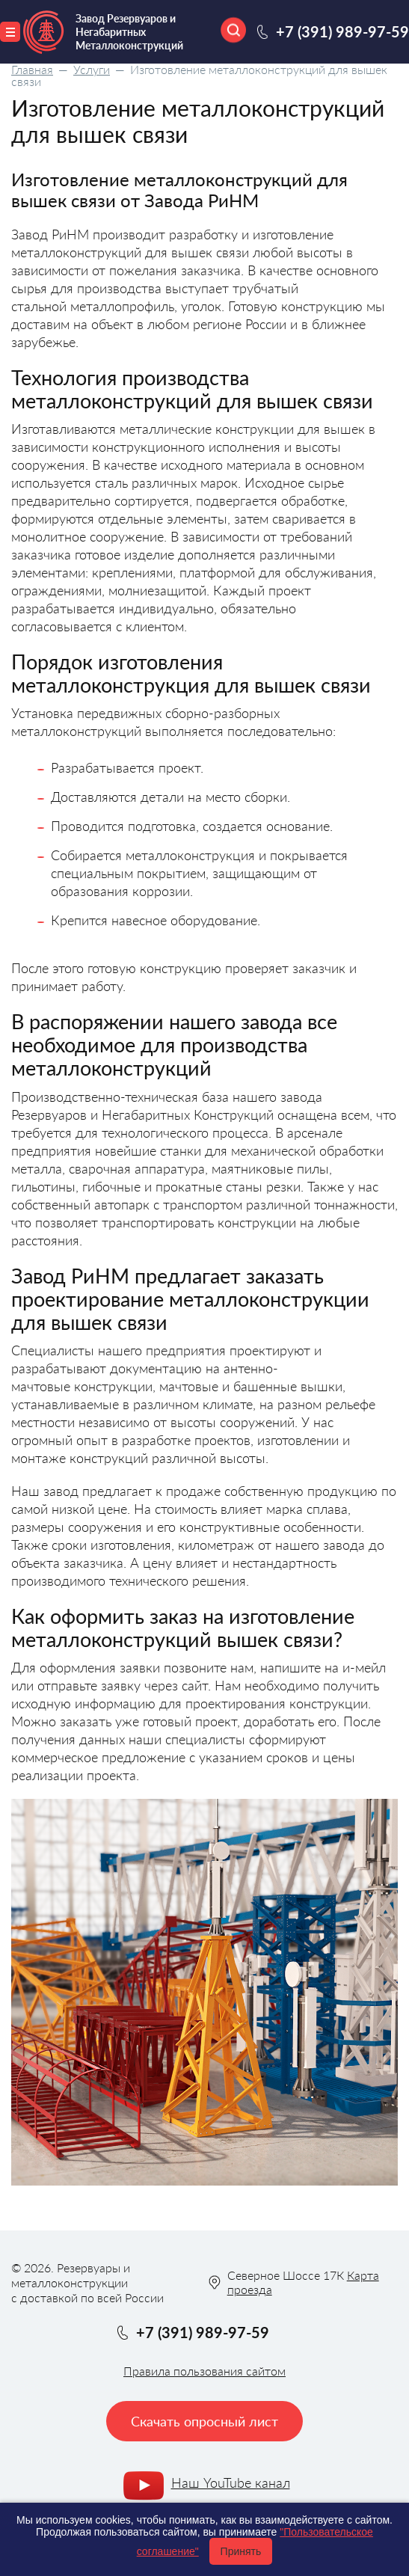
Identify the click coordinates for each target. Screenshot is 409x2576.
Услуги (91, 69)
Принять (241, 2551)
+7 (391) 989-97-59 (342, 31)
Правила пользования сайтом (204, 2371)
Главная (32, 69)
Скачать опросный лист (204, 2421)
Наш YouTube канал (230, 2482)
